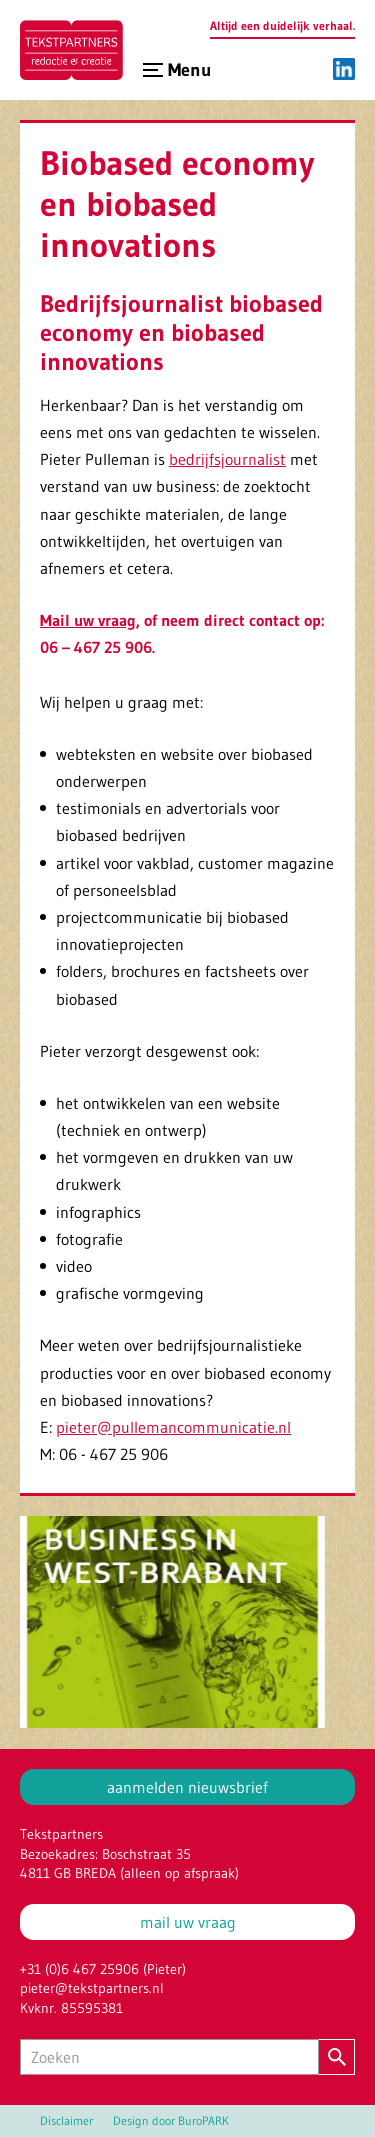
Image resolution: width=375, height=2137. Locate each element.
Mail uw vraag (88, 620)
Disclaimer (66, 2121)
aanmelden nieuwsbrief (187, 1787)
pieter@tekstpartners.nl (92, 1988)
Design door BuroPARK (171, 2121)
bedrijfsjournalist (227, 459)
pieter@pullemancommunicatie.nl (173, 1427)
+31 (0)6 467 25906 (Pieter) (103, 1969)
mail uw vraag (188, 1922)
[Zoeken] (169, 2057)
